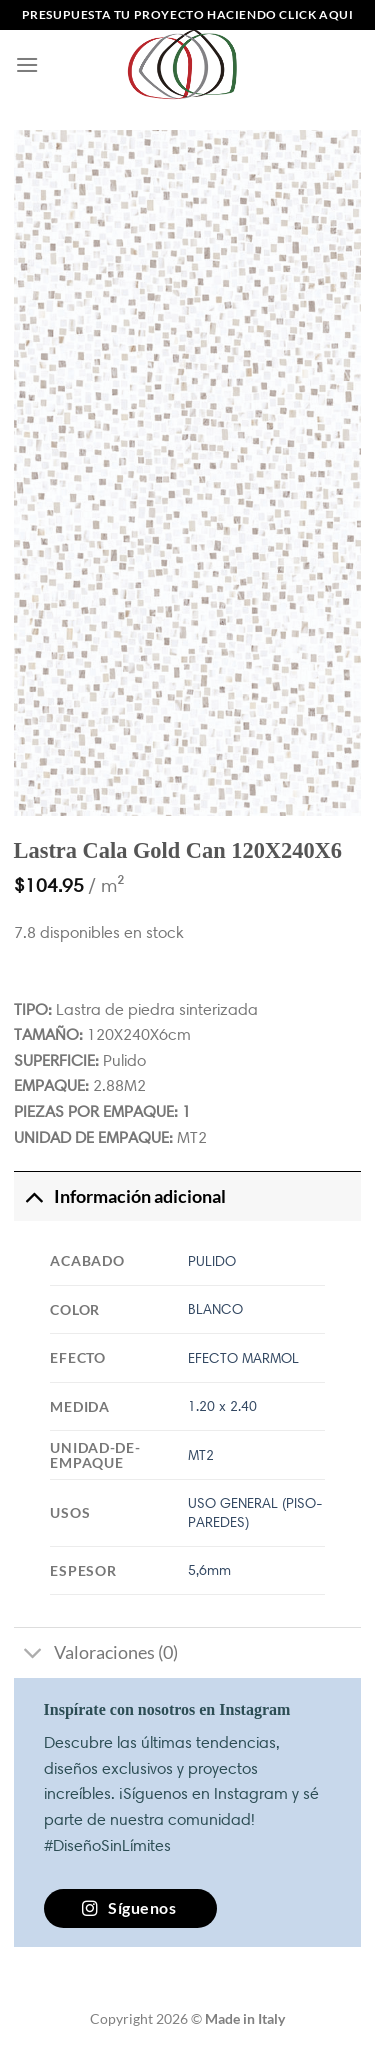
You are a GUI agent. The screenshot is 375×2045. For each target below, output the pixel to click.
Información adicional (120, 1196)
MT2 (201, 1455)
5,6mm (209, 1570)
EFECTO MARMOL (243, 1358)
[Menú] (27, 64)
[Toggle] (33, 1196)
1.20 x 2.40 (222, 1406)
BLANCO (215, 1309)
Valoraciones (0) (96, 1654)
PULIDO (212, 1261)
